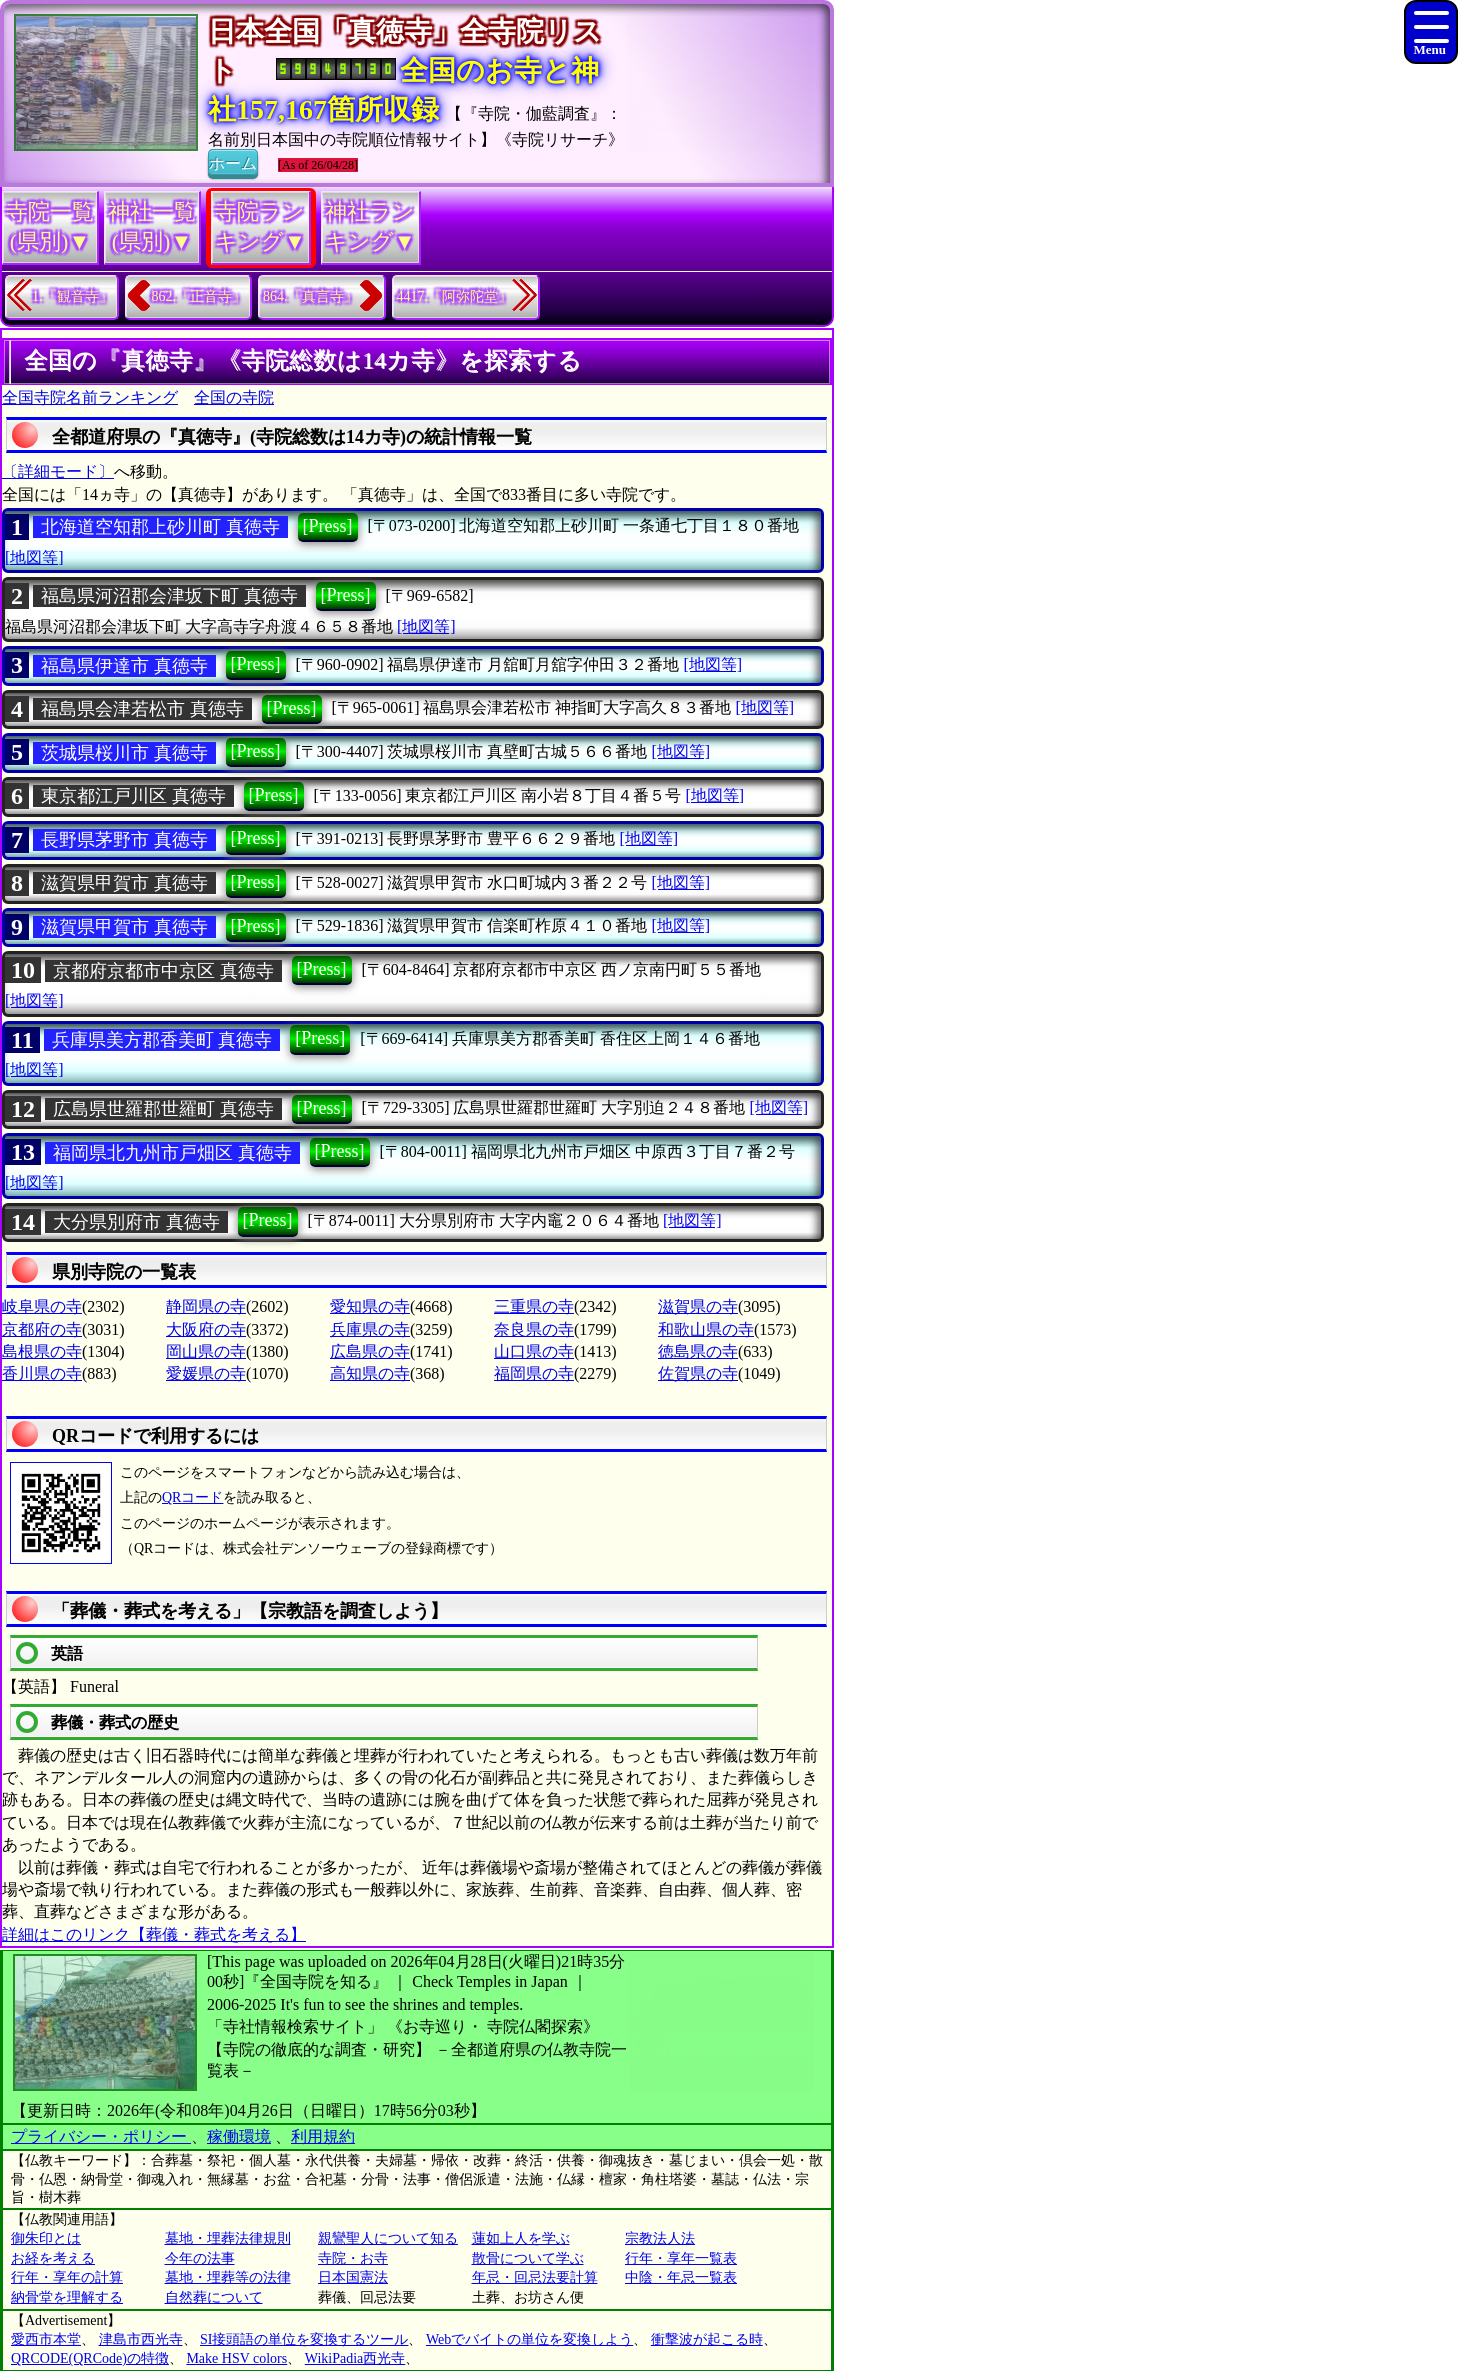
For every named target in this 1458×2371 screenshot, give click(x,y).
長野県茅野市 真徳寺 (124, 840)
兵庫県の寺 (370, 1329)
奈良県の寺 (534, 1329)
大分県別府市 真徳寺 (136, 1222)
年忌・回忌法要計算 (535, 2277)
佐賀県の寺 (698, 1373)
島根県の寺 (42, 1351)
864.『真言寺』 (310, 296)
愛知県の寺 (370, 1306)
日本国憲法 (353, 2277)
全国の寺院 (234, 397)
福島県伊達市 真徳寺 (124, 666)
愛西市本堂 (46, 2339)
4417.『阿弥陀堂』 (455, 296)
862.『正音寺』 (199, 296)
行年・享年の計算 (67, 2277)
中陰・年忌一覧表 (681, 2277)
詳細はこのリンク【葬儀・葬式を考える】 (154, 1934)
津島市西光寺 (141, 2339)
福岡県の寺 (534, 1373)
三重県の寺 (534, 1306)
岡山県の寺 (206, 1351)
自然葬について (214, 2297)
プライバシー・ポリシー (101, 2136)
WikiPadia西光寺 (355, 2358)
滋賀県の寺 (698, 1306)
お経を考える (53, 2258)
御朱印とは (46, 2238)
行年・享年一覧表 (681, 2258)
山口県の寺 (534, 1351)
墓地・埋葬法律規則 (228, 2238)
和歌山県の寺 (706, 1329)
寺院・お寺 (353, 2258)
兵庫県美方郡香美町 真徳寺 (162, 1040)
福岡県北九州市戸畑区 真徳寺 (172, 1153)
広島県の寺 (370, 1351)
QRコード (192, 1497)
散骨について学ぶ (528, 2258)
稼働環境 (239, 2136)
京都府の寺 (42, 1329)
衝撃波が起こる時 (707, 2339)
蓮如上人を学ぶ (521, 2238)
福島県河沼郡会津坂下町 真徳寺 (169, 596)
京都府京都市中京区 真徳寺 (163, 971)
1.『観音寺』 (72, 296)
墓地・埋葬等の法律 (228, 2277)
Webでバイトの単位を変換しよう (529, 2339)
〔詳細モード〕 (58, 471)
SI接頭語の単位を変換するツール (304, 2339)
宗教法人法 (660, 2238)
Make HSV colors (236, 2358)
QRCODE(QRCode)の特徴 (90, 2358)
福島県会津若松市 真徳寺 (142, 709)
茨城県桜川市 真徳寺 (124, 753)
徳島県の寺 (698, 1351)
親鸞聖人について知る (388, 2238)
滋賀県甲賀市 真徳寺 (124, 883)
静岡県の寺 (206, 1306)
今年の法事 (200, 2258)
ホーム (233, 162)
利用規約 (323, 2136)
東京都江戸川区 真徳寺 (133, 796)
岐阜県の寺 (42, 1306)
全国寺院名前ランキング (90, 397)
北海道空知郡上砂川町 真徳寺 (160, 527)
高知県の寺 (370, 1373)
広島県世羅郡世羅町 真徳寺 (163, 1109)
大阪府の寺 (206, 1329)
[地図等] (34, 557)
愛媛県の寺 (206, 1373)
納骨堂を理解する (67, 2297)
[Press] (328, 526)
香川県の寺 (42, 1373)
